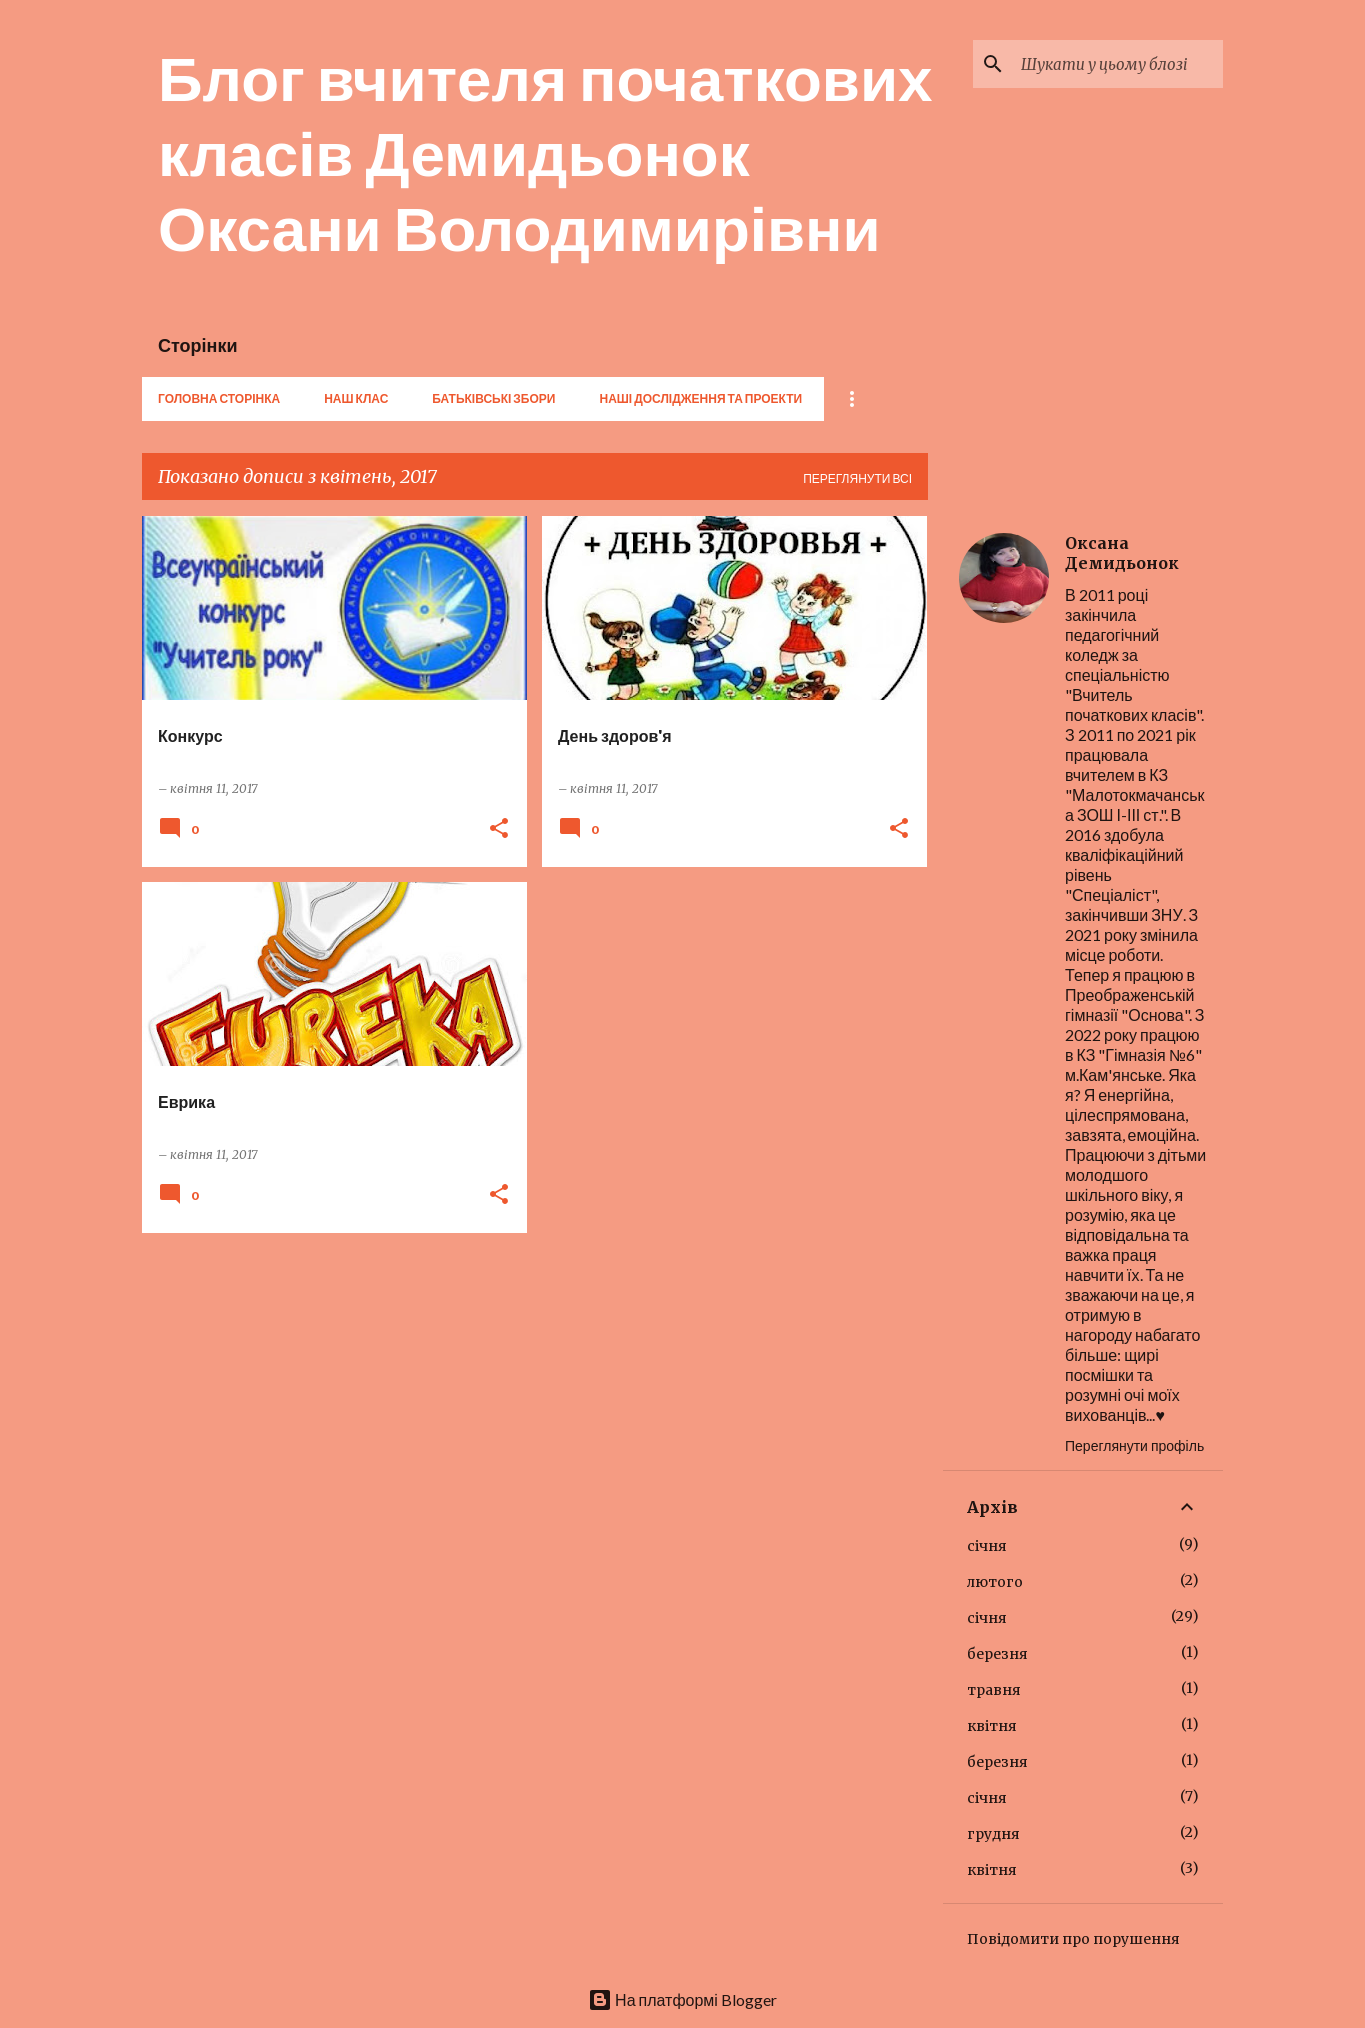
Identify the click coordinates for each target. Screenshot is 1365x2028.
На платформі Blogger (682, 1999)
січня (987, 1546)
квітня (992, 1726)
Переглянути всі (857, 478)
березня (997, 1654)
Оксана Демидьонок (1122, 553)
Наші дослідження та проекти (700, 398)
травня (994, 1690)
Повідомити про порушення (1073, 1939)
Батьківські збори (493, 398)
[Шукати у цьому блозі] (1118, 64)
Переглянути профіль (1134, 1445)
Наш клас (356, 398)
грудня (993, 1834)
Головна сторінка (219, 398)
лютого (995, 1582)
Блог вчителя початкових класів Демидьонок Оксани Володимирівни (545, 152)
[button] (499, 829)
